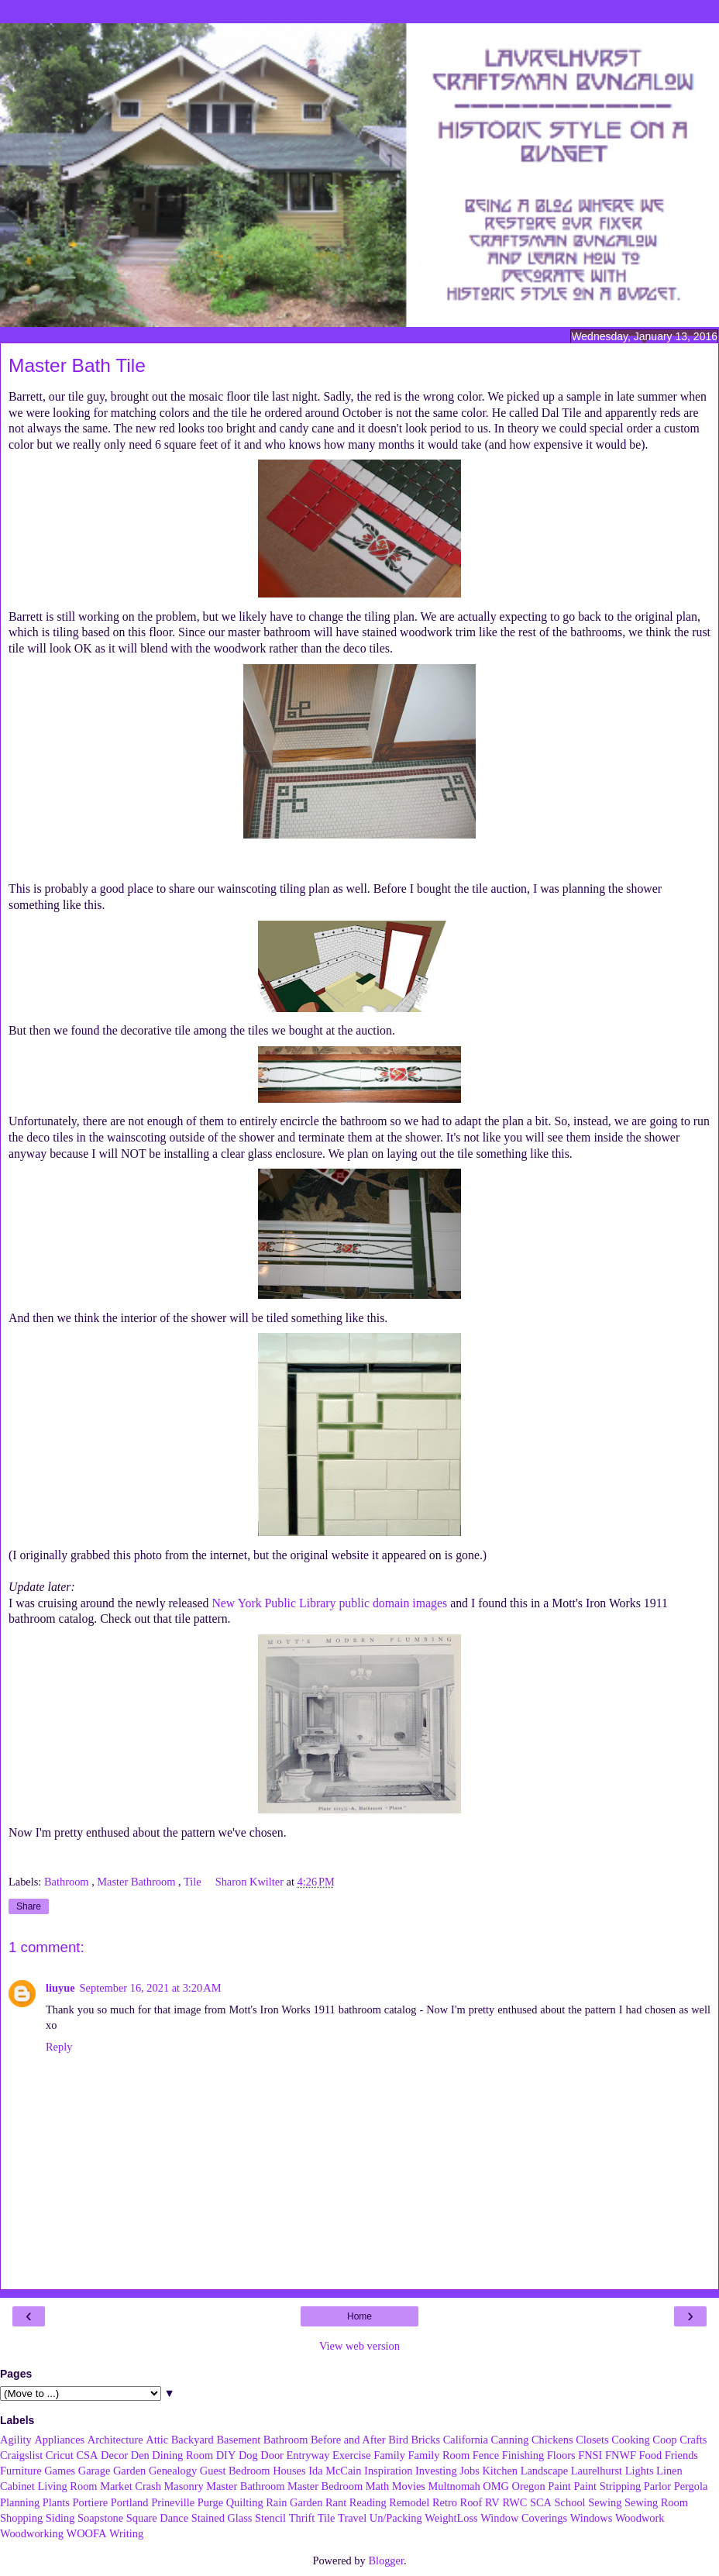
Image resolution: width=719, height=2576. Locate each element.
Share (28, 1906)
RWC (514, 2502)
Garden (129, 2470)
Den (140, 2455)
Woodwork (640, 2518)
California (465, 2439)
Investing (436, 2470)
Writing (126, 2533)
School (570, 2502)
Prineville (172, 2502)
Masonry (183, 2486)
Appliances (59, 2439)
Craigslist (21, 2455)
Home (359, 2316)
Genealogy (173, 2470)
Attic (157, 2439)
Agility (16, 2439)
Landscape (545, 2470)
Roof (471, 2502)
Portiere (90, 2502)
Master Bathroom (137, 1881)
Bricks (425, 2439)
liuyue (60, 1988)
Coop (664, 2439)
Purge (210, 2502)
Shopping (21, 2518)
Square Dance (157, 2518)
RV (492, 2502)
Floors (561, 2455)
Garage (94, 2470)
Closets (592, 2439)
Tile (194, 1881)
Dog (248, 2455)
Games (59, 2470)
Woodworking (32, 2533)
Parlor (657, 2486)
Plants (56, 2502)
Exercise (351, 2455)
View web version (359, 2346)
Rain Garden (294, 2502)
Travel (352, 2518)
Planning (20, 2502)
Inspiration (388, 2470)
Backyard (192, 2439)
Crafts (693, 2439)
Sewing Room (656, 2502)
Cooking (630, 2439)
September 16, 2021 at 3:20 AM (151, 1988)
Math (377, 2486)
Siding (60, 2518)
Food (650, 2455)
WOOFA (87, 2533)
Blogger (386, 2560)
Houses (289, 2470)
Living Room (67, 2486)
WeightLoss (451, 2518)
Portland (130, 2502)
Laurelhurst (596, 2470)
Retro (444, 2502)
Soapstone (100, 2518)
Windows (591, 2518)
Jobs (469, 2470)
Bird (398, 2439)
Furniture (21, 2470)
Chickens (552, 2439)
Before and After (348, 2439)
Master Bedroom (325, 2486)
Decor (114, 2455)
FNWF (620, 2455)
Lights (639, 2470)
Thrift (302, 2518)
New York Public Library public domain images (329, 1603)
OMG (496, 2486)
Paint (559, 2486)
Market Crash (130, 2486)
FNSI (590, 2455)
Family (389, 2455)
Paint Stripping (607, 2486)
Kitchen (500, 2470)
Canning (510, 2439)
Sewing (604, 2502)
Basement (238, 2439)
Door (272, 2455)
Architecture (115, 2439)
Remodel (409, 2502)
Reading (368, 2502)
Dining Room (182, 2455)
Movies (408, 2486)
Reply (59, 2046)
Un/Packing (396, 2518)
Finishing (523, 2455)
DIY (226, 2455)
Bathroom (67, 1881)
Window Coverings (523, 2518)
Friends (681, 2455)
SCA (541, 2502)
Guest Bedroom (235, 2470)
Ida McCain (334, 2470)
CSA (87, 2455)
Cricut (60, 2455)
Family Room (439, 2455)
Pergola (691, 2486)
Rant (335, 2502)
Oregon (528, 2486)
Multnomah (454, 2486)
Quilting (244, 2502)
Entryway (308, 2455)
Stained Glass (222, 2518)
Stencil (270, 2518)
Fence (486, 2455)
